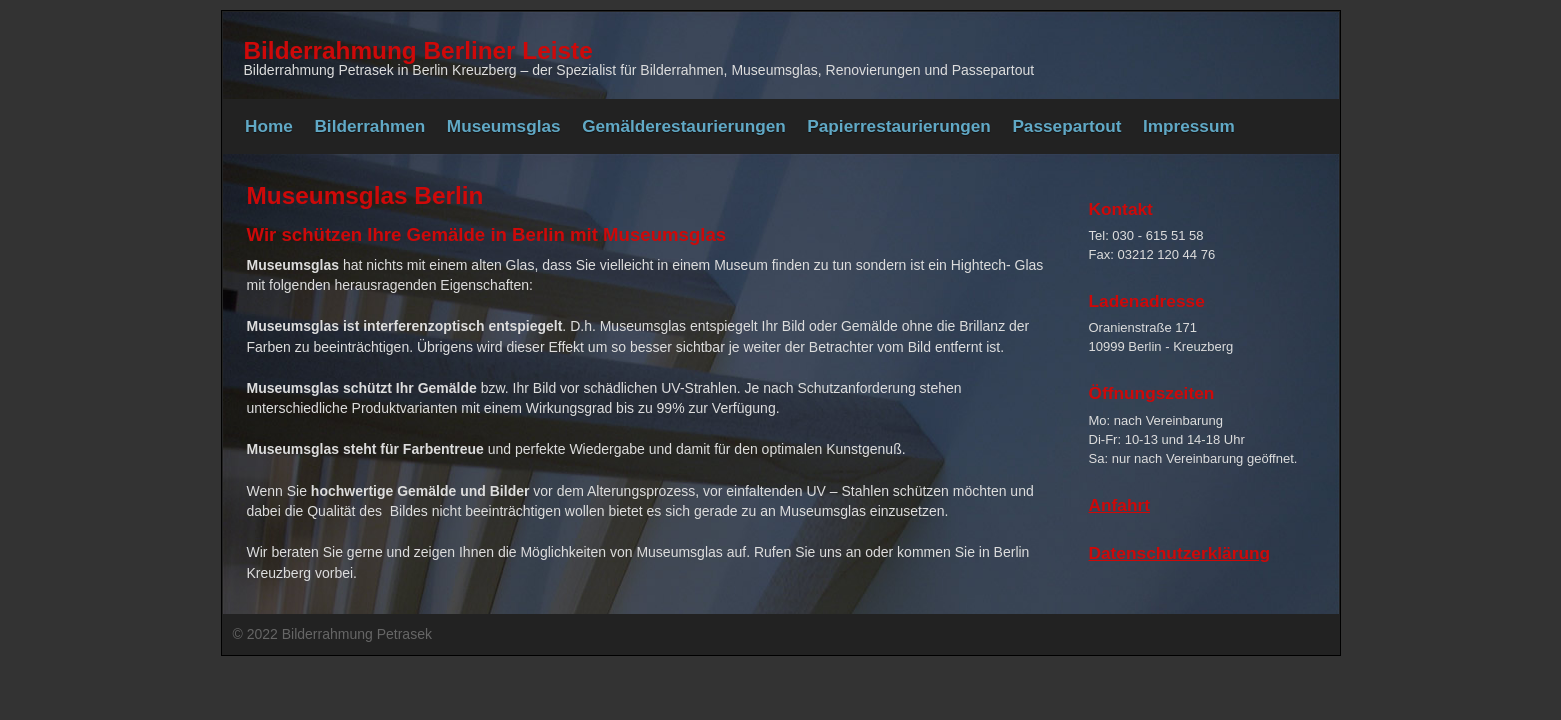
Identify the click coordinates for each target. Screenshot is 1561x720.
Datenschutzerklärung (1180, 553)
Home (269, 126)
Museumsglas (504, 126)
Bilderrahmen (369, 126)
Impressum (1189, 126)
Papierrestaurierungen (899, 126)
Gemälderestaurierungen (684, 126)
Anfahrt (1120, 505)
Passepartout (1066, 126)
